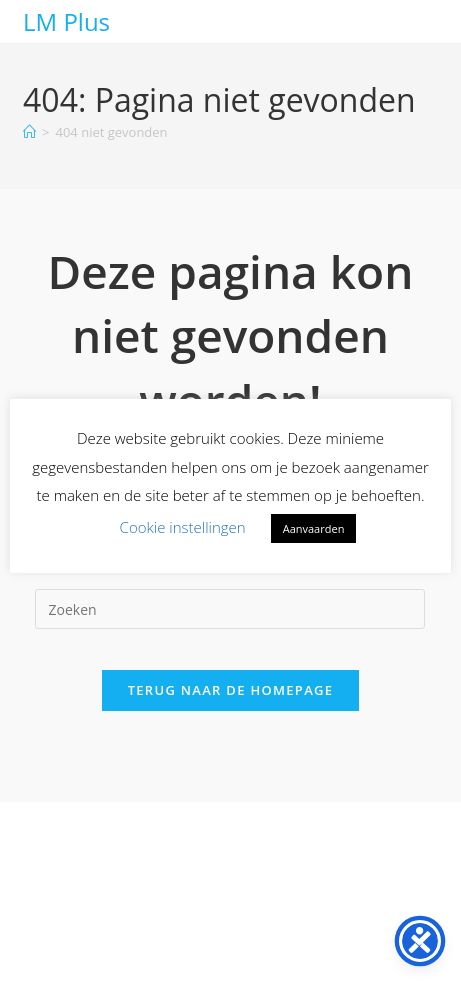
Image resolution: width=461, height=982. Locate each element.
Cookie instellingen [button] (183, 527)
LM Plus (66, 21)
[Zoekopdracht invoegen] (230, 609)
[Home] (29, 132)
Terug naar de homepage (231, 690)
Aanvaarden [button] (314, 528)
